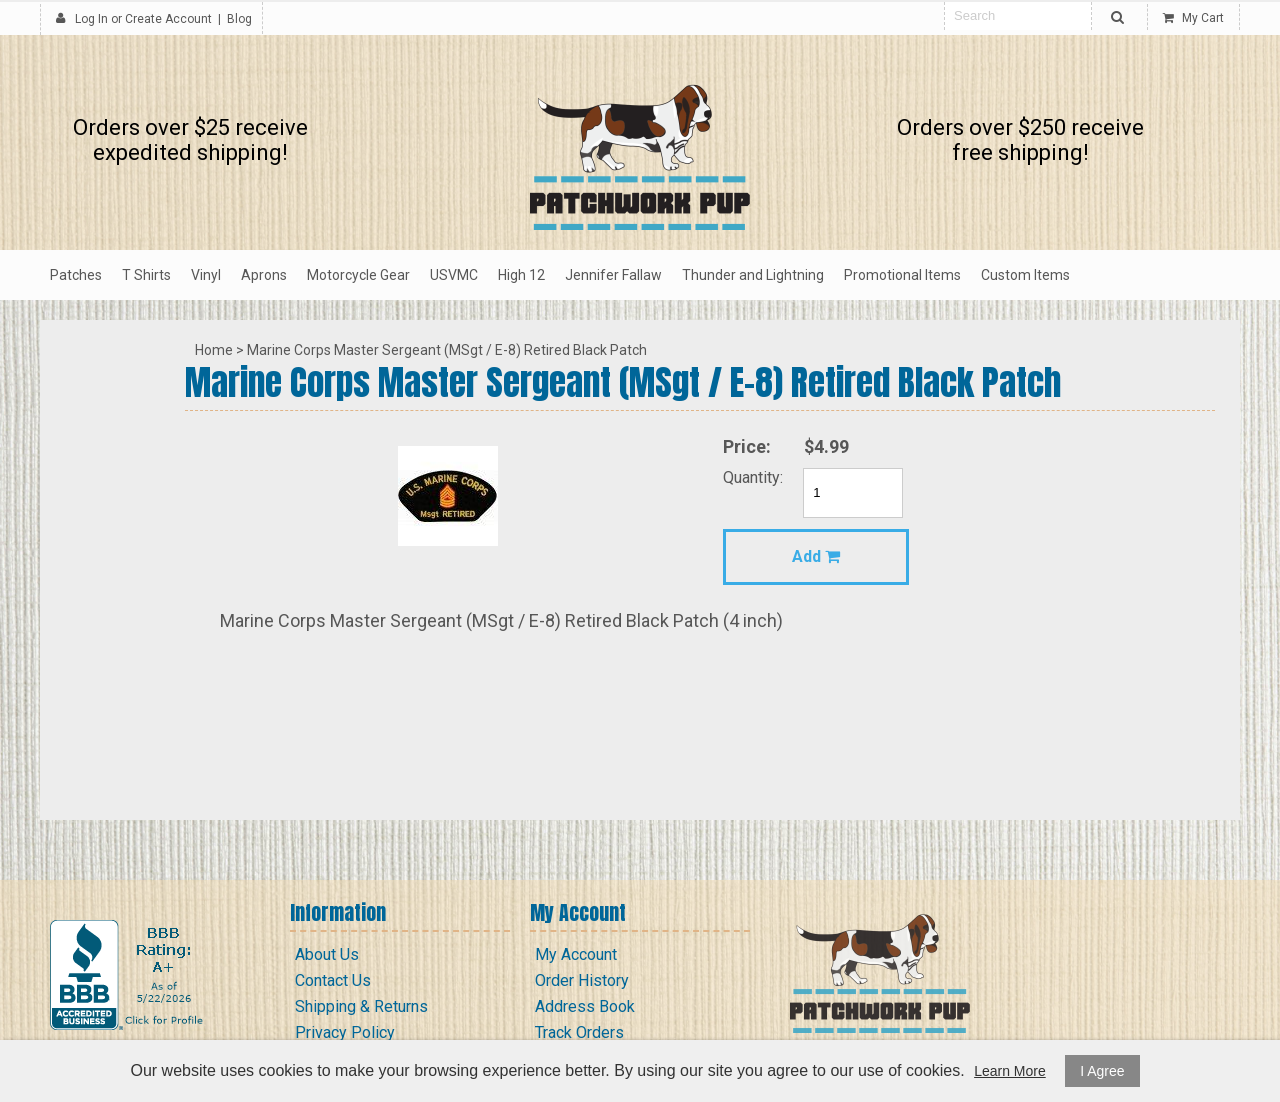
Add (816, 556)
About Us (327, 954)
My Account (576, 954)
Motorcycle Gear (358, 275)
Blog (239, 19)
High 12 (521, 275)
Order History (582, 980)
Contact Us (333, 980)
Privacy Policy (345, 1032)
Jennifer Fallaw (613, 275)
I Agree (1102, 1071)
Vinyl (206, 275)
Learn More (1010, 1071)
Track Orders (579, 1032)
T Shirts (146, 275)
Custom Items (1025, 275)
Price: (747, 446)
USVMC (454, 275)
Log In (91, 19)
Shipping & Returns (361, 1006)
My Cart (1193, 18)
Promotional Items (902, 275)
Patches (76, 275)
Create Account (168, 19)
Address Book (585, 1006)
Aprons (264, 275)
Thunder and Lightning (753, 275)
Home (214, 350)
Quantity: (753, 477)
